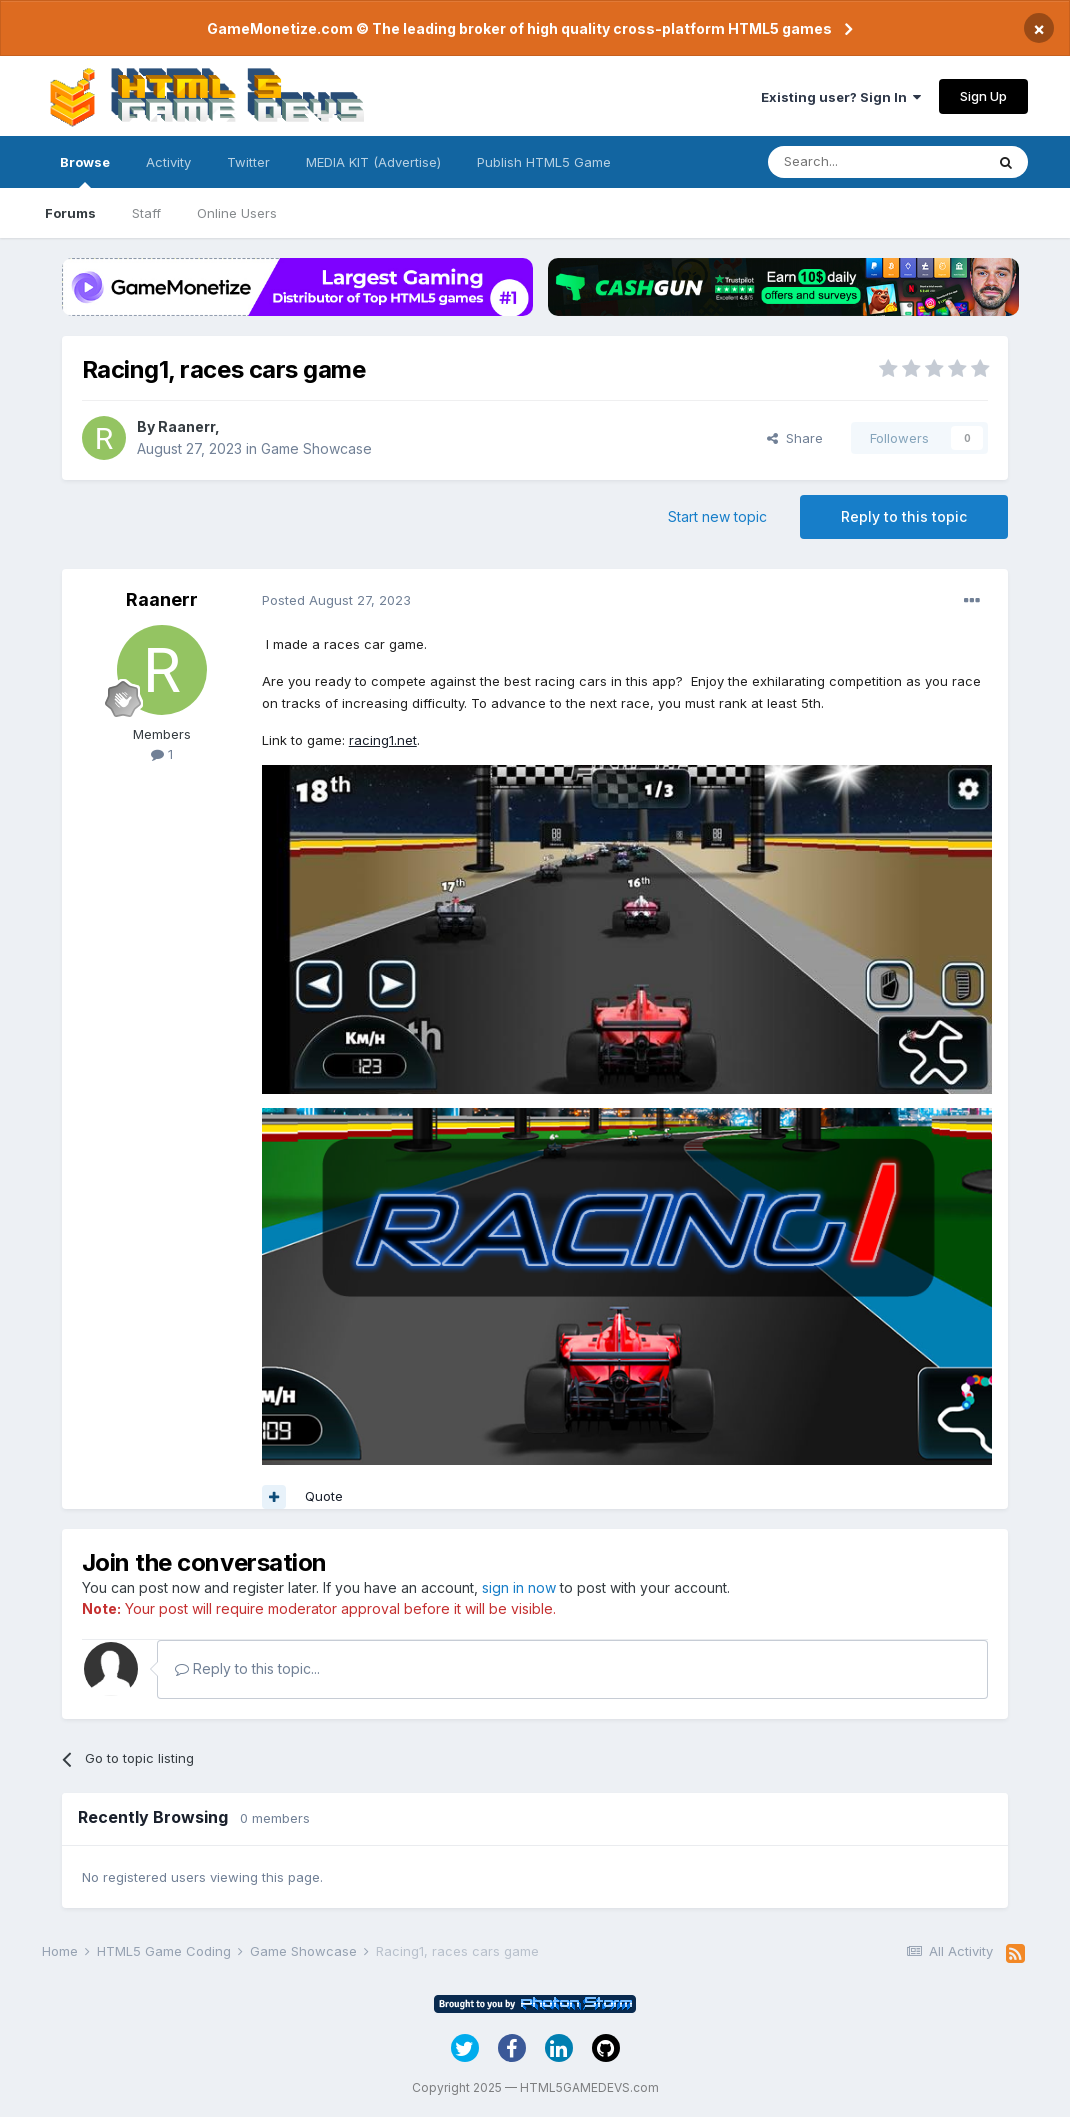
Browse (85, 171)
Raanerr (186, 426)
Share (795, 438)
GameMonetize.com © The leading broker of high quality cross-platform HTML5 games (519, 28)
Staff (146, 213)
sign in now (519, 1587)
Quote (324, 1496)
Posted (336, 600)
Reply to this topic (904, 516)
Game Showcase (316, 448)
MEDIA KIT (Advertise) (373, 162)
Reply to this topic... (247, 1668)
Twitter (248, 162)
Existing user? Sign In (841, 97)
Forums (70, 213)
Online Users (237, 213)
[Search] (876, 162)
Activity (168, 162)
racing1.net (383, 740)
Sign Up (983, 96)
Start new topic (717, 516)
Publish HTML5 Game (544, 162)
